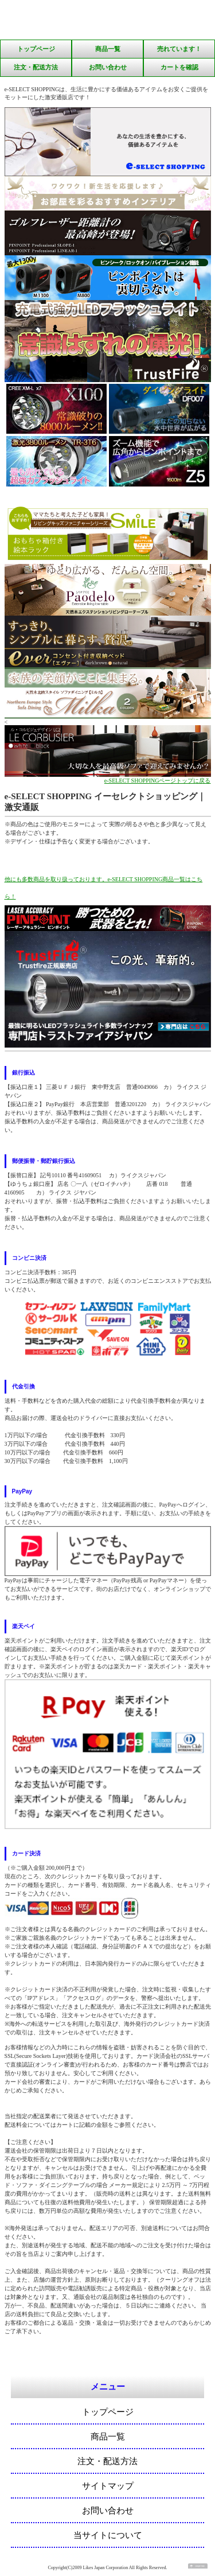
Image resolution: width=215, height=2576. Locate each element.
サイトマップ (108, 2486)
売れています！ (179, 48)
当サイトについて (107, 2535)
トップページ (36, 48)
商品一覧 (107, 48)
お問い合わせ (108, 67)
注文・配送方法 (36, 67)
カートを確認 (179, 67)
